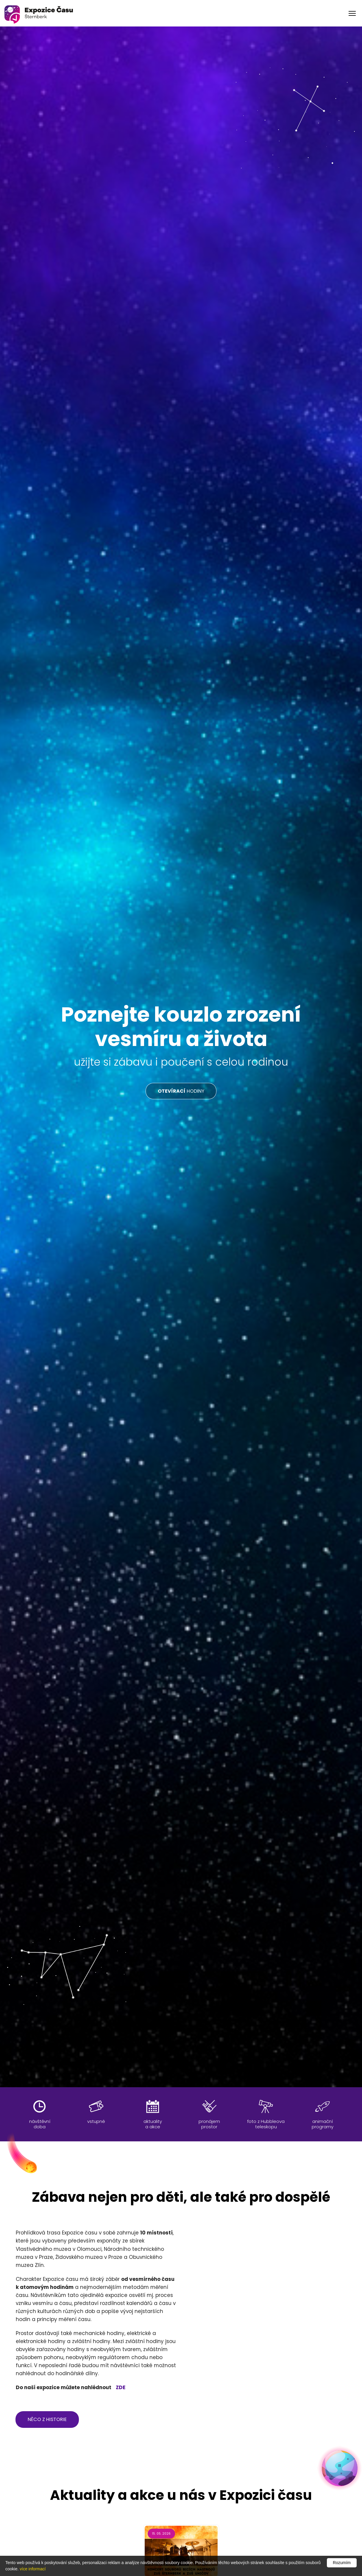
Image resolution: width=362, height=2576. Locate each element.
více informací (33, 2568)
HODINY (181, 1091)
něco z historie (47, 2419)
